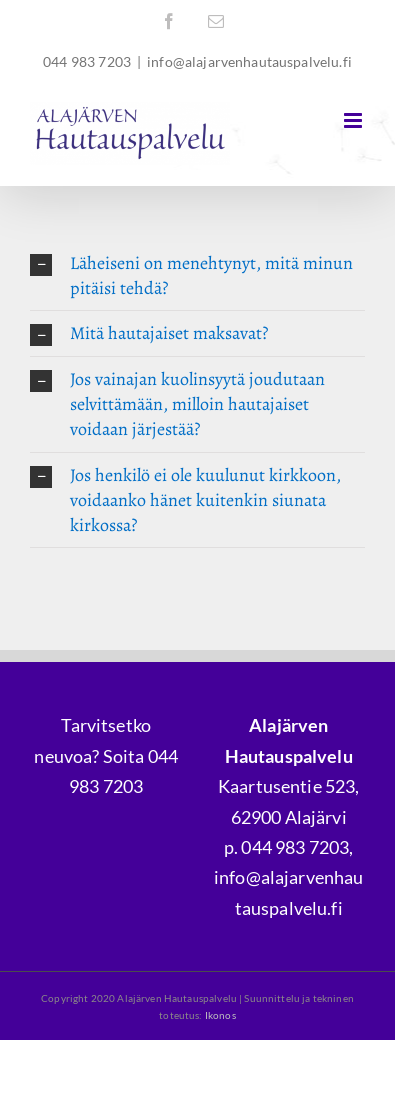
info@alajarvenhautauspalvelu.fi (249, 61)
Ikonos (220, 1015)
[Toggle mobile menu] (354, 120)
